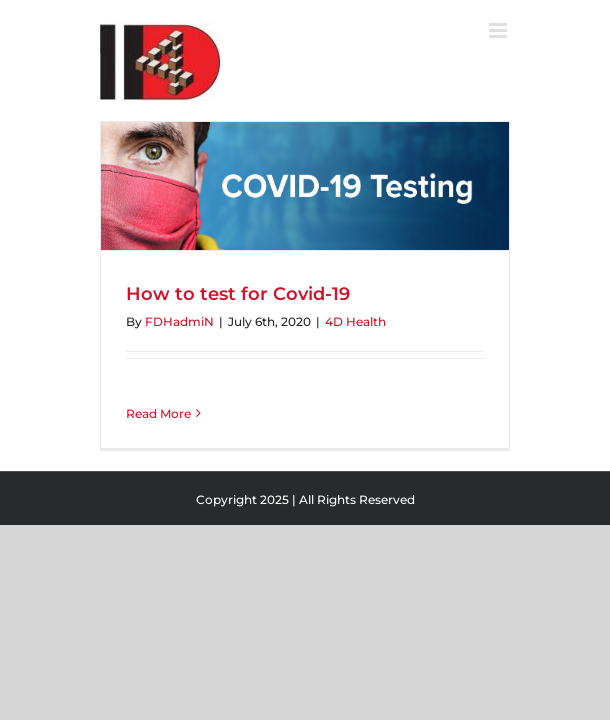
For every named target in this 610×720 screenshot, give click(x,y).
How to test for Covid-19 (238, 294)
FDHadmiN (179, 321)
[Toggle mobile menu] (499, 30)
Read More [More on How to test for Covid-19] (158, 413)
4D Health (355, 321)
